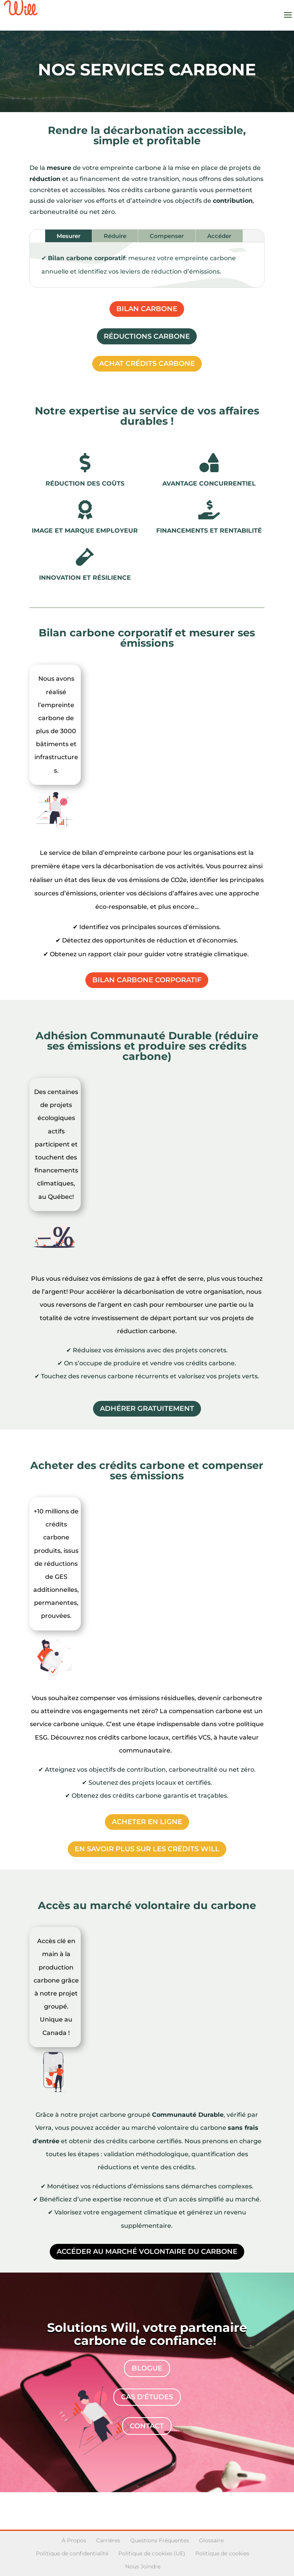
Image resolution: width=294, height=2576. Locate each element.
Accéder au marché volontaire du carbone (147, 2251)
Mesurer (68, 236)
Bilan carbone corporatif (146, 980)
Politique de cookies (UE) (151, 2553)
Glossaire (211, 2540)
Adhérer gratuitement (147, 1408)
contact (147, 2426)
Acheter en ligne (147, 1822)
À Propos (74, 2540)
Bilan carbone (146, 309)
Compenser (167, 236)
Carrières (108, 2540)
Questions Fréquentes (159, 2540)
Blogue (147, 2368)
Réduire (115, 236)
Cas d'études (147, 2397)
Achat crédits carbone (147, 363)
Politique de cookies (222, 2553)
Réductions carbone (147, 336)
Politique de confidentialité (72, 2553)
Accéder (219, 236)
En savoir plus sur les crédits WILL (147, 1849)
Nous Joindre (142, 2566)
